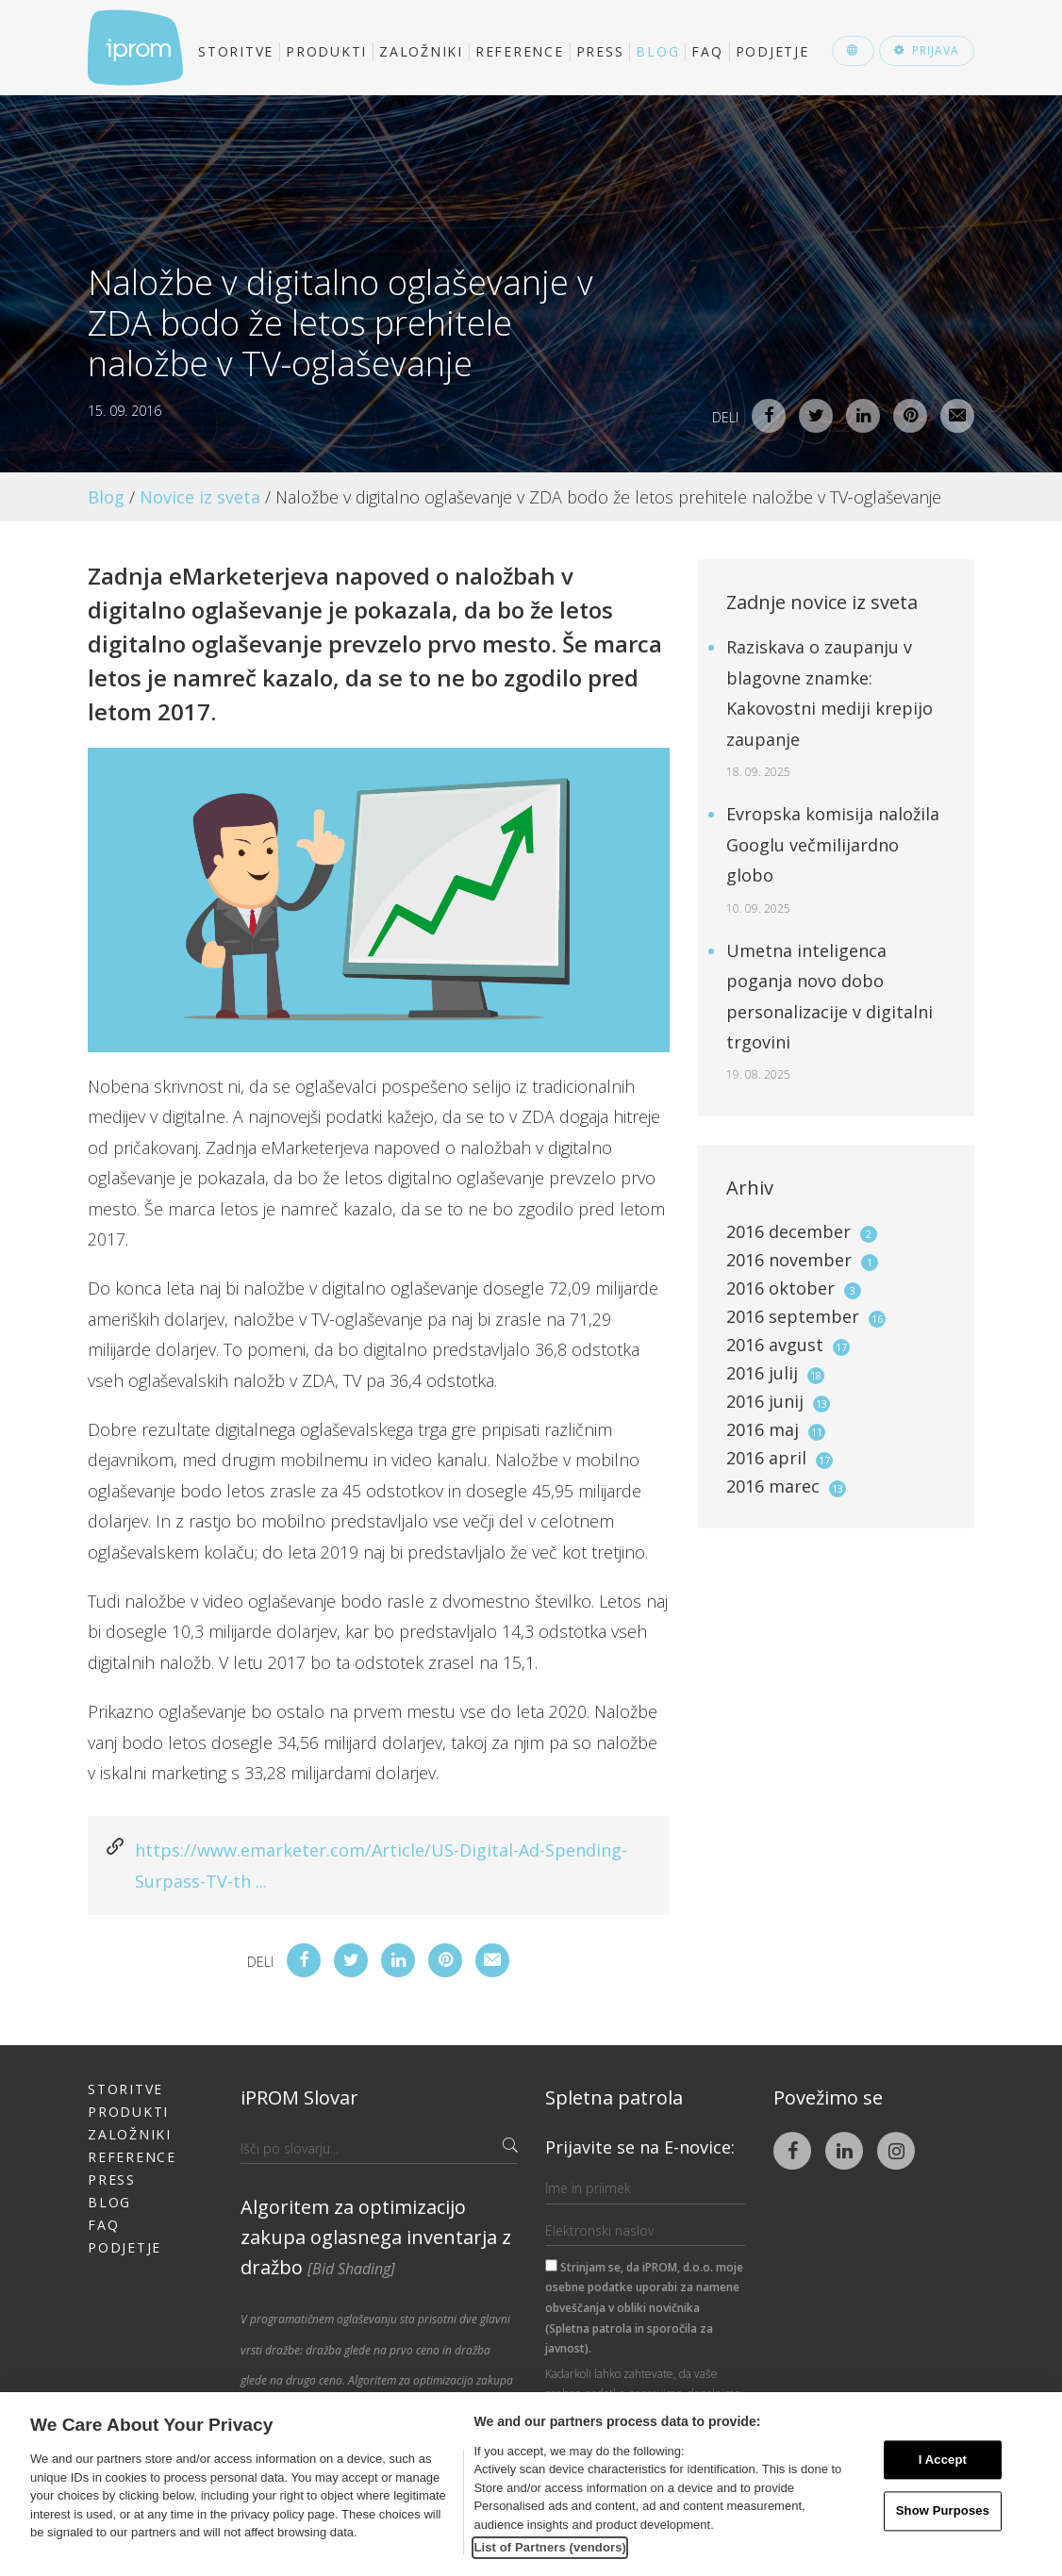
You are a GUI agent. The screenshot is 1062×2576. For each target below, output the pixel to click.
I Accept (943, 2459)
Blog (657, 51)
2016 (801, 1231)
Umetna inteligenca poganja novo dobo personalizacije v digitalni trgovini (829, 1011)
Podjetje (772, 51)
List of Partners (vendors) (549, 2547)
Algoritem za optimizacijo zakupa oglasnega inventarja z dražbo (376, 2237)
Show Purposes (942, 2511)
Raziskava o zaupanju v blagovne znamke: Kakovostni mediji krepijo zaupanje (829, 708)
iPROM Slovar (299, 2097)
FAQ (706, 51)
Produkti (326, 51)
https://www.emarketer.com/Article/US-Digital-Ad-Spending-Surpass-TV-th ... (381, 1865)
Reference (519, 51)
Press (600, 51)
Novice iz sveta (200, 497)
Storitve (236, 51)
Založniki (421, 51)
